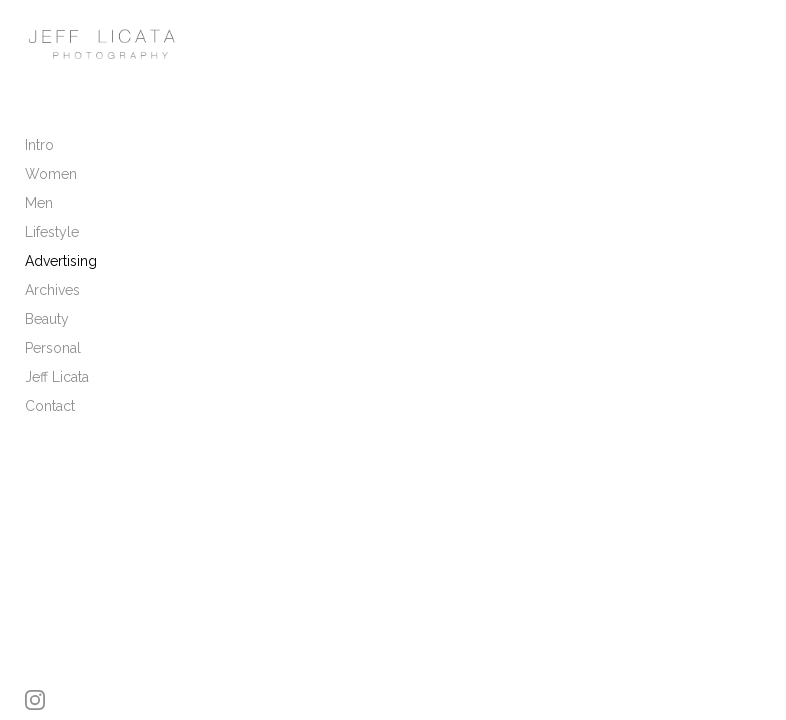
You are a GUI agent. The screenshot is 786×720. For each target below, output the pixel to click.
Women (51, 174)
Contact (50, 406)
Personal (53, 348)
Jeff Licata (57, 377)
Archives (52, 290)
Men (39, 203)
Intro (39, 145)
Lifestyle (52, 232)
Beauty (47, 319)
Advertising (61, 261)
